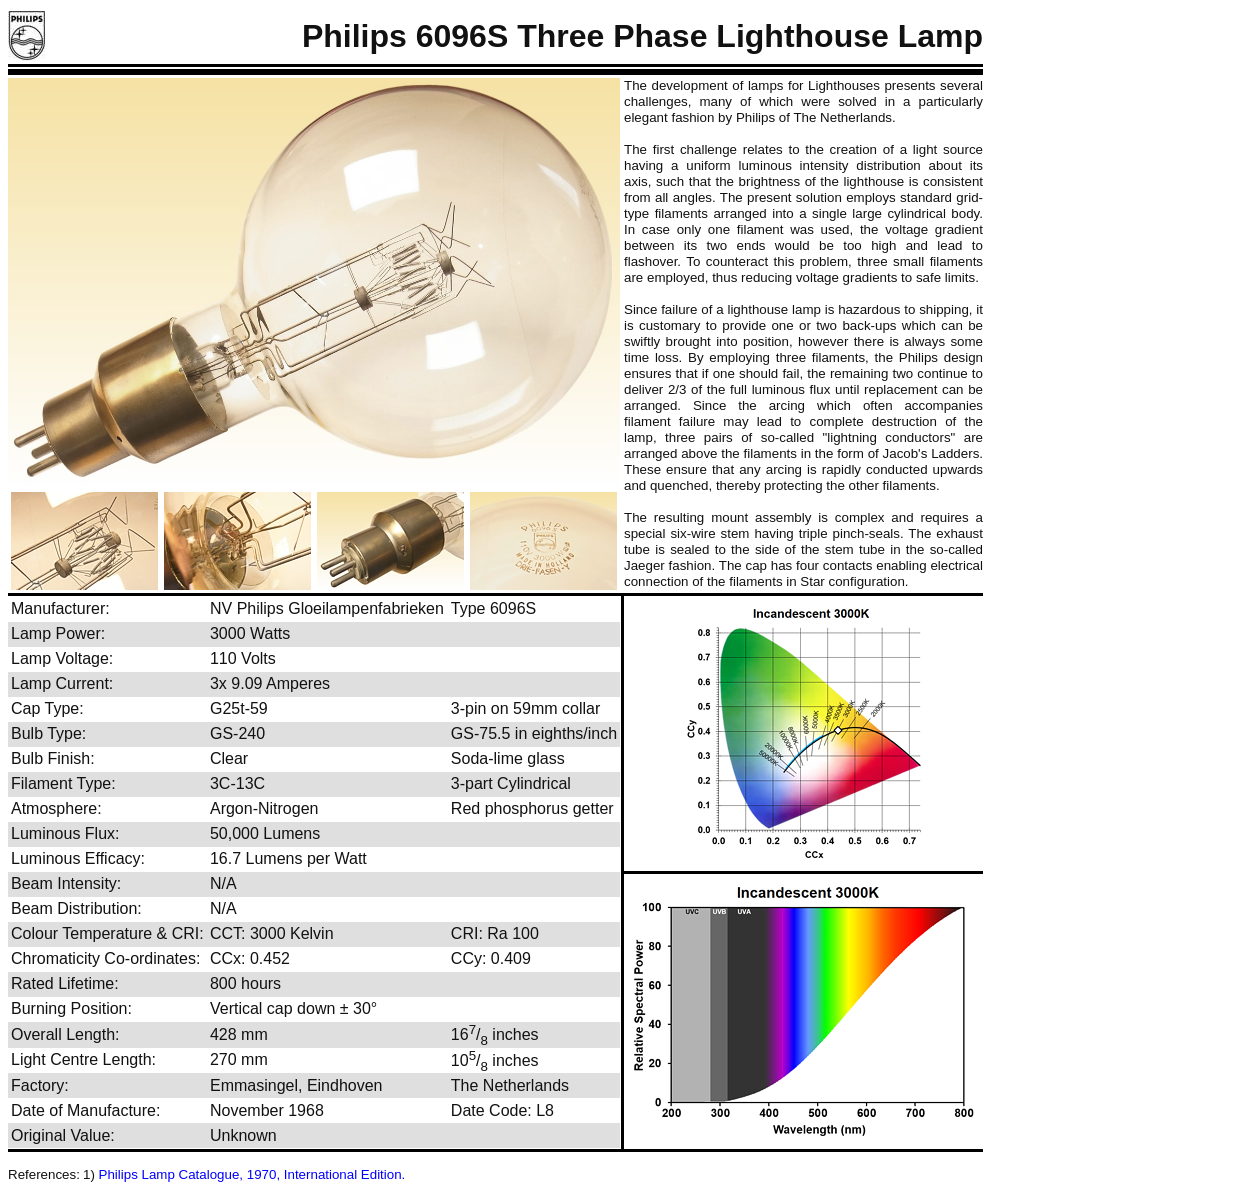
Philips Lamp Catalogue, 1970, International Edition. (252, 1174)
